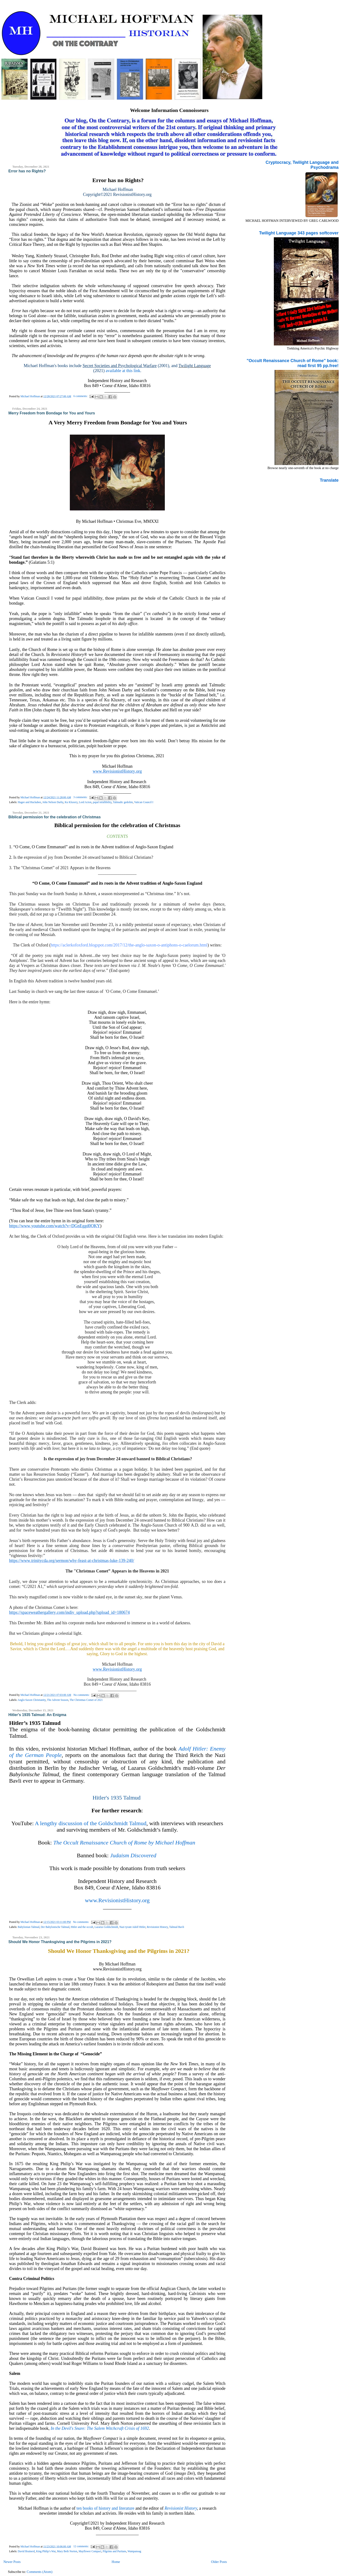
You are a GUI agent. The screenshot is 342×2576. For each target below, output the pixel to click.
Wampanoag (134, 2551)
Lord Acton (85, 802)
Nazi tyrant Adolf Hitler (132, 1927)
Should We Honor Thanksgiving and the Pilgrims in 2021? (59, 1942)
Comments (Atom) (39, 2572)
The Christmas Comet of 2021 (86, 1699)
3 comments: (80, 797)
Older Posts (219, 2562)
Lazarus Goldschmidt (106, 1927)
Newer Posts (11, 2562)
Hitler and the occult (82, 1927)
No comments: (81, 1694)
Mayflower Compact (90, 2551)
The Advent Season (57, 1699)
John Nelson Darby (53, 802)
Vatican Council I (143, 802)
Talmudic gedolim (123, 802)
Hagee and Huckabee (29, 802)
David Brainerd (26, 2551)
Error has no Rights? (27, 171)
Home (116, 2562)
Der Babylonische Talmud (55, 1927)
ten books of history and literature (105, 2508)
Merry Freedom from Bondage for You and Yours (51, 413)
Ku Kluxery (71, 802)
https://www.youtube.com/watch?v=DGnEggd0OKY (54, 1225)
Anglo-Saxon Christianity (32, 1699)
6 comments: (80, 396)
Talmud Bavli (176, 1927)
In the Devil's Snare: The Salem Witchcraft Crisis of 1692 (100, 2428)
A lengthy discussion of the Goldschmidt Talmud (91, 1823)
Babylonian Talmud (28, 1927)
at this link (123, 370)
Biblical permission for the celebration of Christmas (54, 817)
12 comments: (81, 2546)
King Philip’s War (46, 2551)
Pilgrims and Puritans (114, 2551)
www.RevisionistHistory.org (117, 1669)
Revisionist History (157, 1927)
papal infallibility (102, 802)
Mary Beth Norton (67, 2551)
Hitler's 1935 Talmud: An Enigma (37, 1715)
